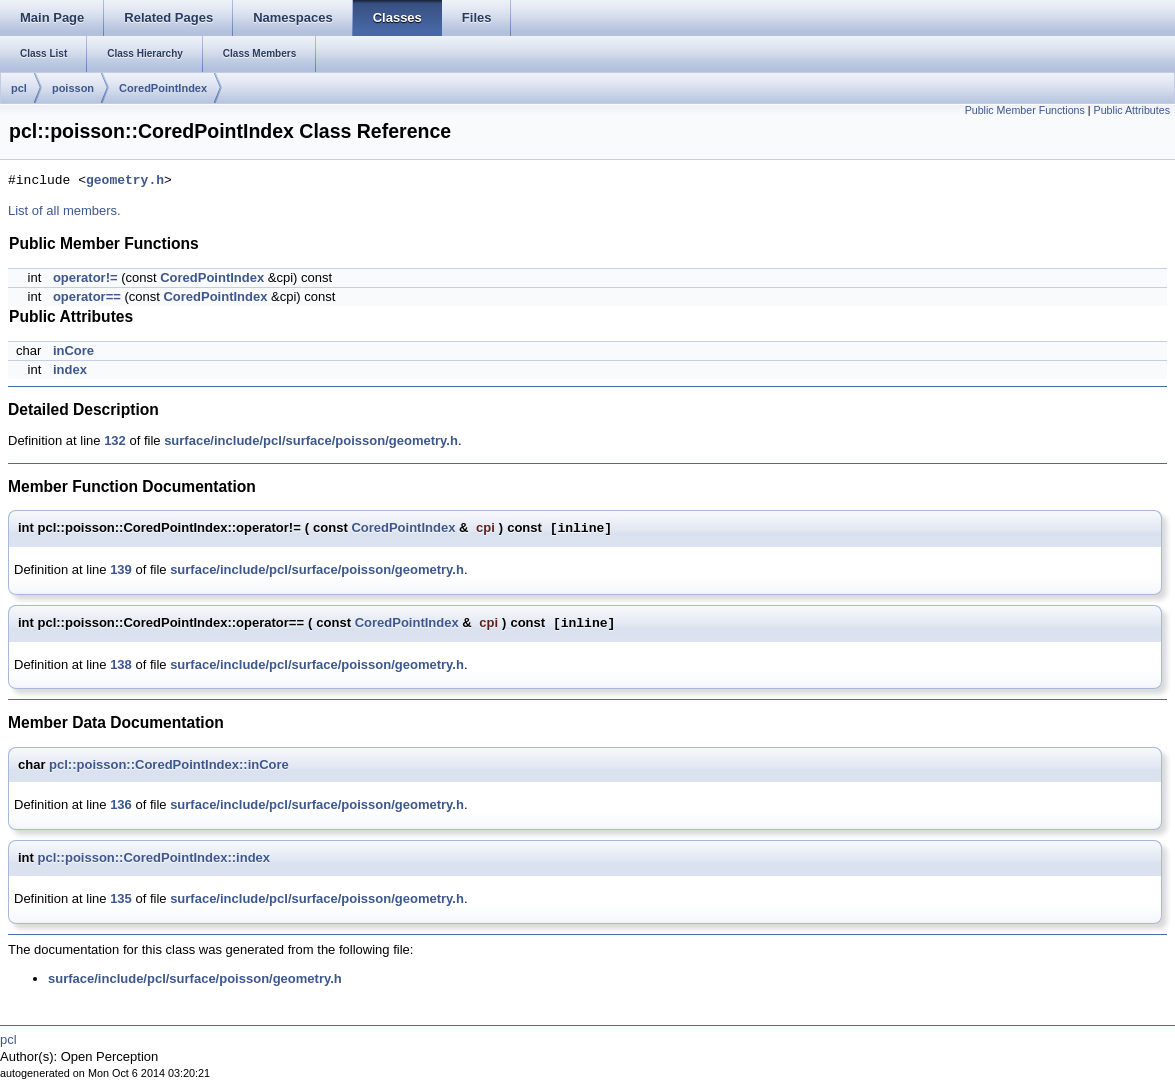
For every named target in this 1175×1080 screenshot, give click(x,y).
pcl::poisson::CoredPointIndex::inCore (169, 764)
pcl (19, 88)
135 (121, 898)
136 (121, 804)
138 (121, 664)
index (70, 369)
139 (121, 569)
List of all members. (64, 210)
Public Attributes (1132, 110)
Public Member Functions (1025, 110)
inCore (73, 350)
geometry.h (125, 181)
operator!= (85, 277)
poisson (73, 88)
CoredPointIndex (163, 88)
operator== (87, 296)
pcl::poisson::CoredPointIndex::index (154, 857)
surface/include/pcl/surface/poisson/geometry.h (311, 440)
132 (115, 440)
